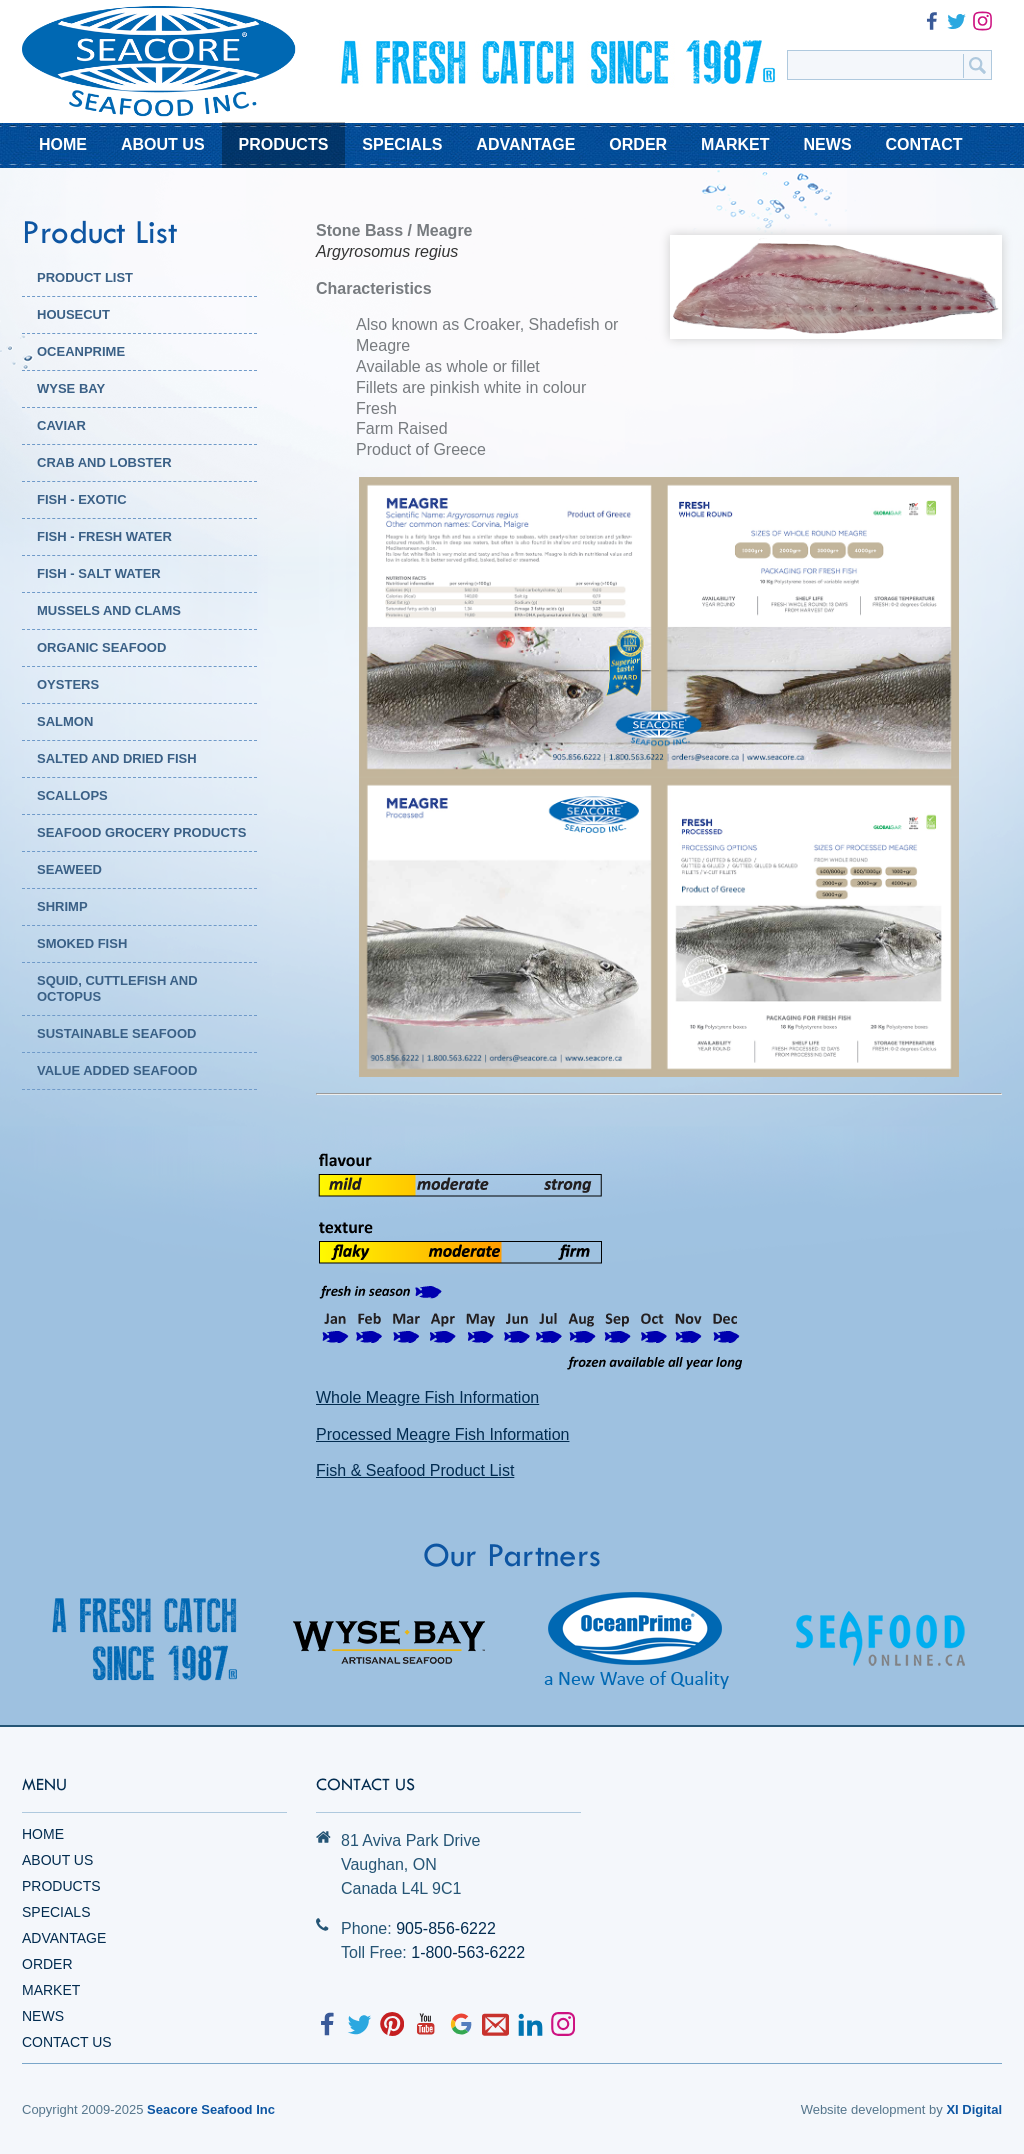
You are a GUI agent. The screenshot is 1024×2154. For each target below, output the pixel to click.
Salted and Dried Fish (117, 758)
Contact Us (67, 2042)
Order (47, 1964)
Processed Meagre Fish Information (442, 1434)
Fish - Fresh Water (104, 536)
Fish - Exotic (82, 499)
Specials (56, 1912)
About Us (57, 1860)
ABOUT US (163, 144)
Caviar (61, 425)
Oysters (68, 684)
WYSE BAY (71, 388)
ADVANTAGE (525, 144)
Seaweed (69, 869)
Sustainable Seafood (116, 1033)
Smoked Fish (82, 943)
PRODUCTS (284, 144)
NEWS (828, 144)
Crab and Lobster (104, 462)
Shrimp (62, 906)
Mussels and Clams (109, 610)
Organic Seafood (101, 647)
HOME (63, 144)
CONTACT (924, 144)
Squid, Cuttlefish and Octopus (117, 988)
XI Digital (974, 2109)
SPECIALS (402, 144)
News (43, 2016)
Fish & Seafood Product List (415, 1470)
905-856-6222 (446, 1928)
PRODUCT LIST (85, 277)
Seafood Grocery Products (141, 832)
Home (43, 1834)
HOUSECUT (73, 314)
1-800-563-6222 (468, 1952)
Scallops (72, 795)
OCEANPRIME (81, 351)
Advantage (64, 1938)
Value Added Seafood (117, 1070)
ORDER (638, 144)
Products (61, 1886)
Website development (863, 2109)
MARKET (735, 144)
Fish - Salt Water (99, 573)
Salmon (65, 721)
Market (51, 1990)
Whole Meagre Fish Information (427, 1397)
